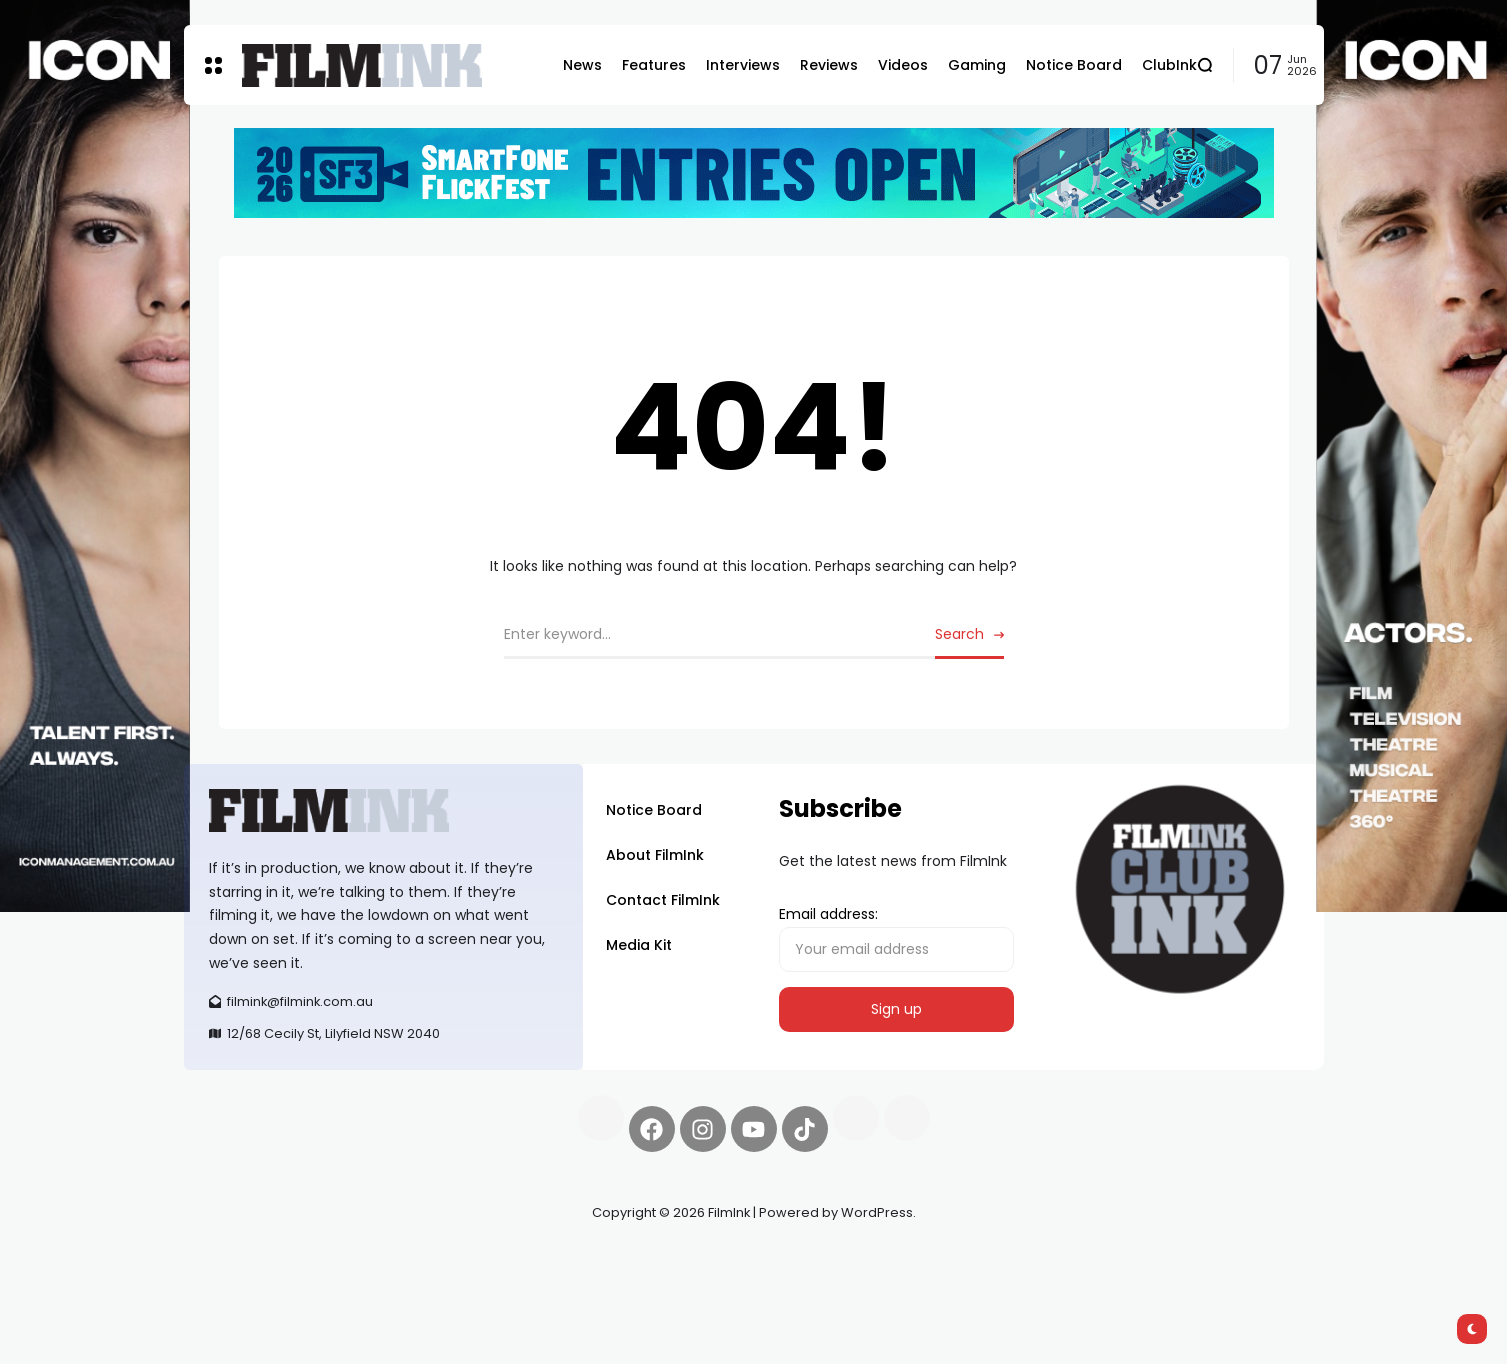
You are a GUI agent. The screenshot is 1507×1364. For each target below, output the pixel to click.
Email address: (896, 938)
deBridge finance (243, 1284)
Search (959, 634)
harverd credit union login (396, 1284)
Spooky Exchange (454, 1260)
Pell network (347, 1260)
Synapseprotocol (243, 1260)
